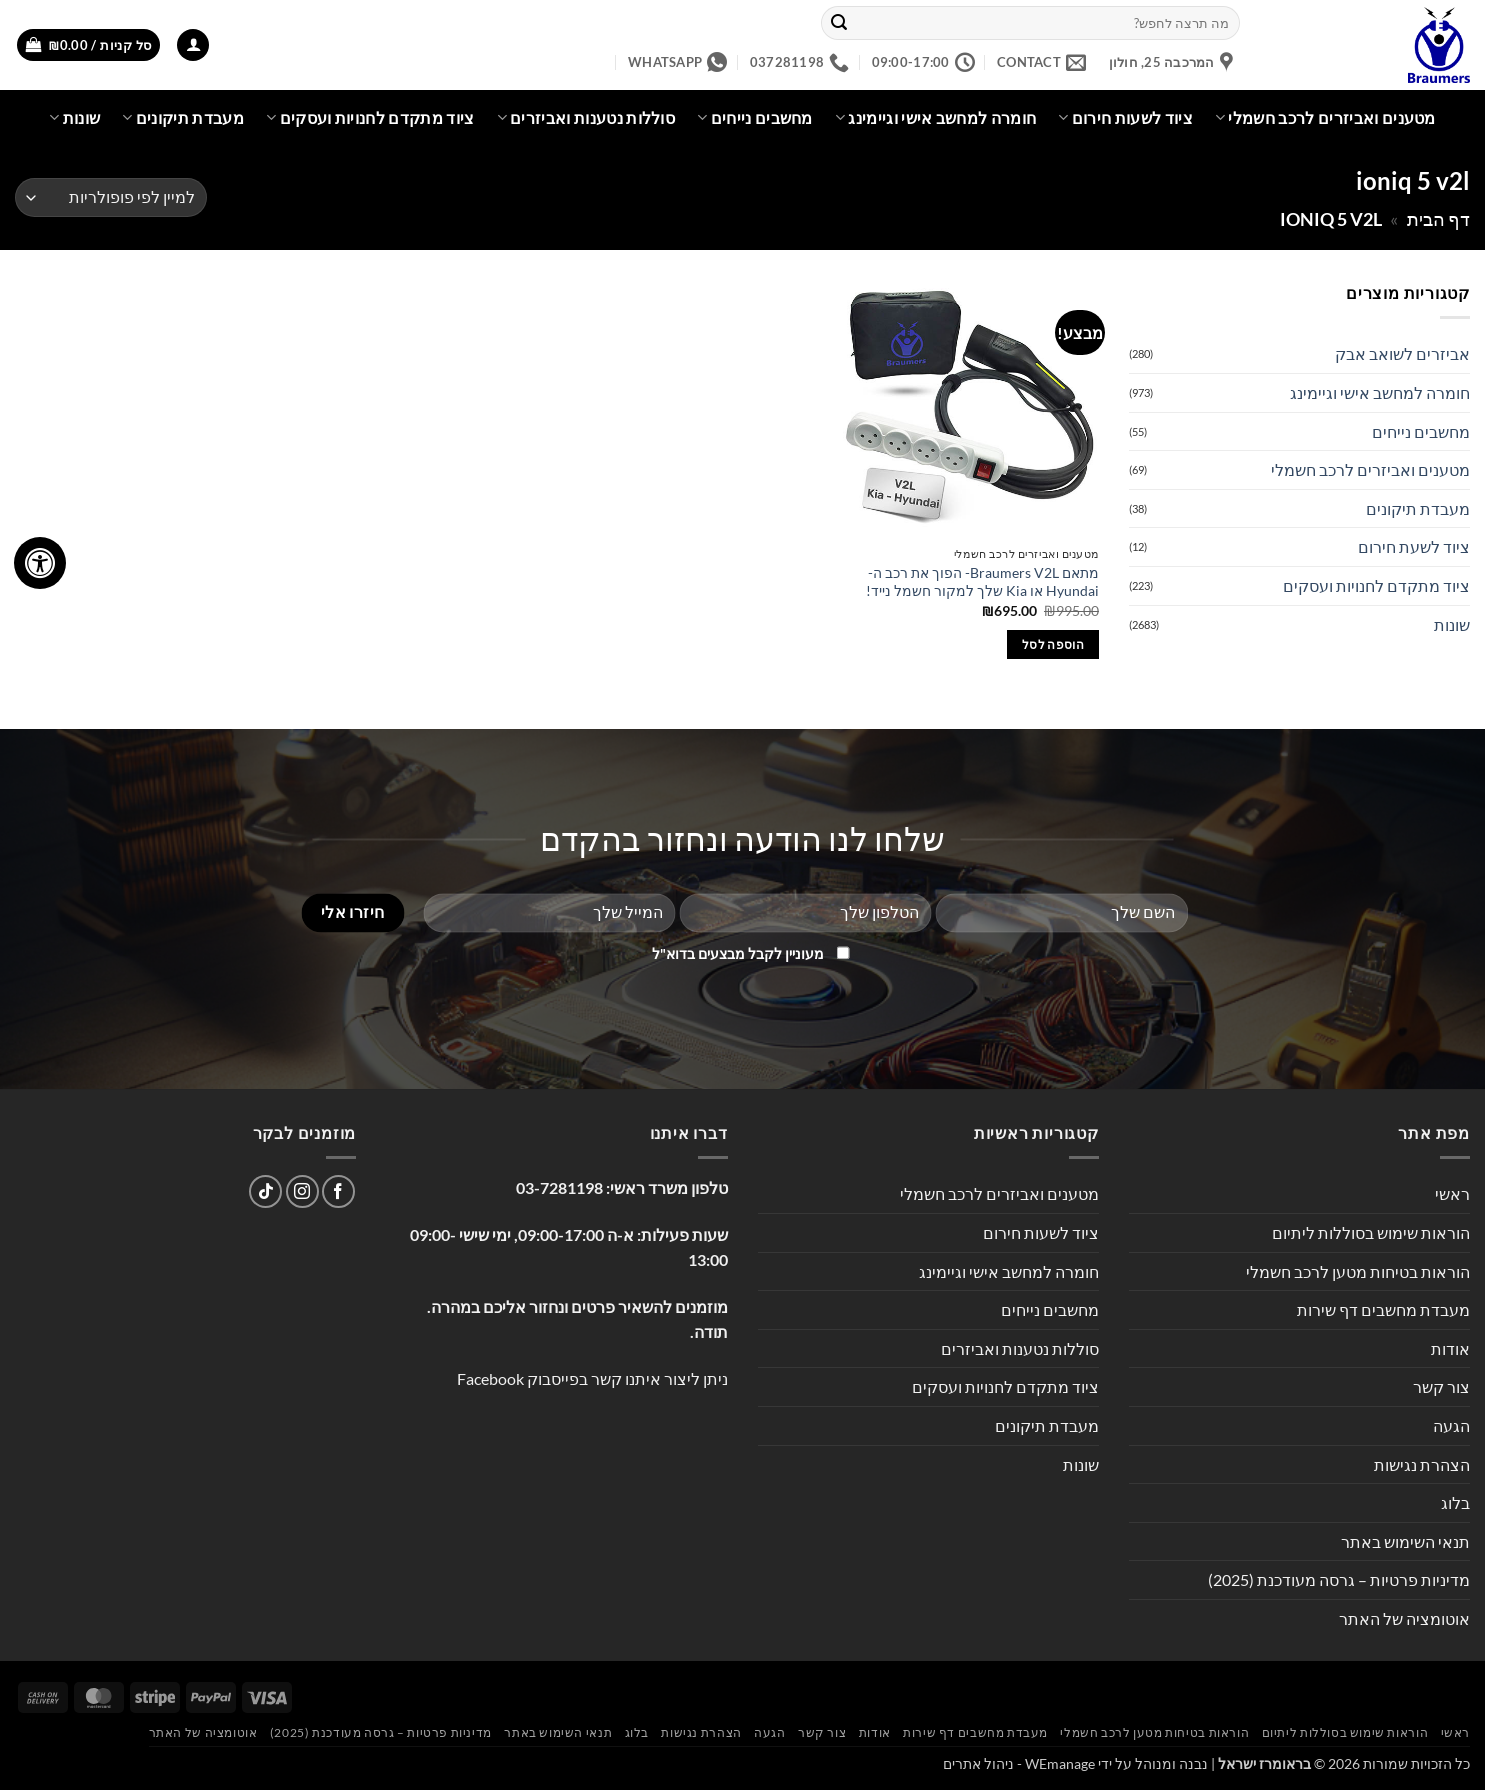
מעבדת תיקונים (183, 118)
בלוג (1455, 1502)
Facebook (490, 1378)
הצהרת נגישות (1422, 1464)
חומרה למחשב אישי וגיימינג (936, 118)
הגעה (1451, 1425)
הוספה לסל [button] (1053, 644)
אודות (1450, 1348)
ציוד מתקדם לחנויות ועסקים (370, 118)
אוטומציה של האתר (1404, 1618)
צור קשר (1441, 1386)
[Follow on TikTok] (265, 1191)
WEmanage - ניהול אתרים (1019, 1763)
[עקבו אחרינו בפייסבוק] (338, 1191)
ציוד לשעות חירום (1125, 118)
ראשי (1452, 1193)
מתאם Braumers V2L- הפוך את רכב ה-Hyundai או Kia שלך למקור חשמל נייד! (982, 582)
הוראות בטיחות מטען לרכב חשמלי (1358, 1271)
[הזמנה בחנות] (111, 197)
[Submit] (839, 23)
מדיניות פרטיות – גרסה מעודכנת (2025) (1339, 1579)
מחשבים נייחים (755, 118)
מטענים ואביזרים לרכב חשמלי (1325, 118)
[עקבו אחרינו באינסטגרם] (302, 1191)
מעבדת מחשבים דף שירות (1383, 1309)
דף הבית (1438, 219)
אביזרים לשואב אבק (1402, 353)
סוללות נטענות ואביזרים (586, 118)
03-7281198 (559, 1187)
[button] (193, 45)
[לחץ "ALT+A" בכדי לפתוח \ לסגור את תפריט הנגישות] (40, 563)
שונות (74, 118)
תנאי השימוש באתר (1405, 1541)
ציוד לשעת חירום (1414, 546)
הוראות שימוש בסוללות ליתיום (1371, 1232)
